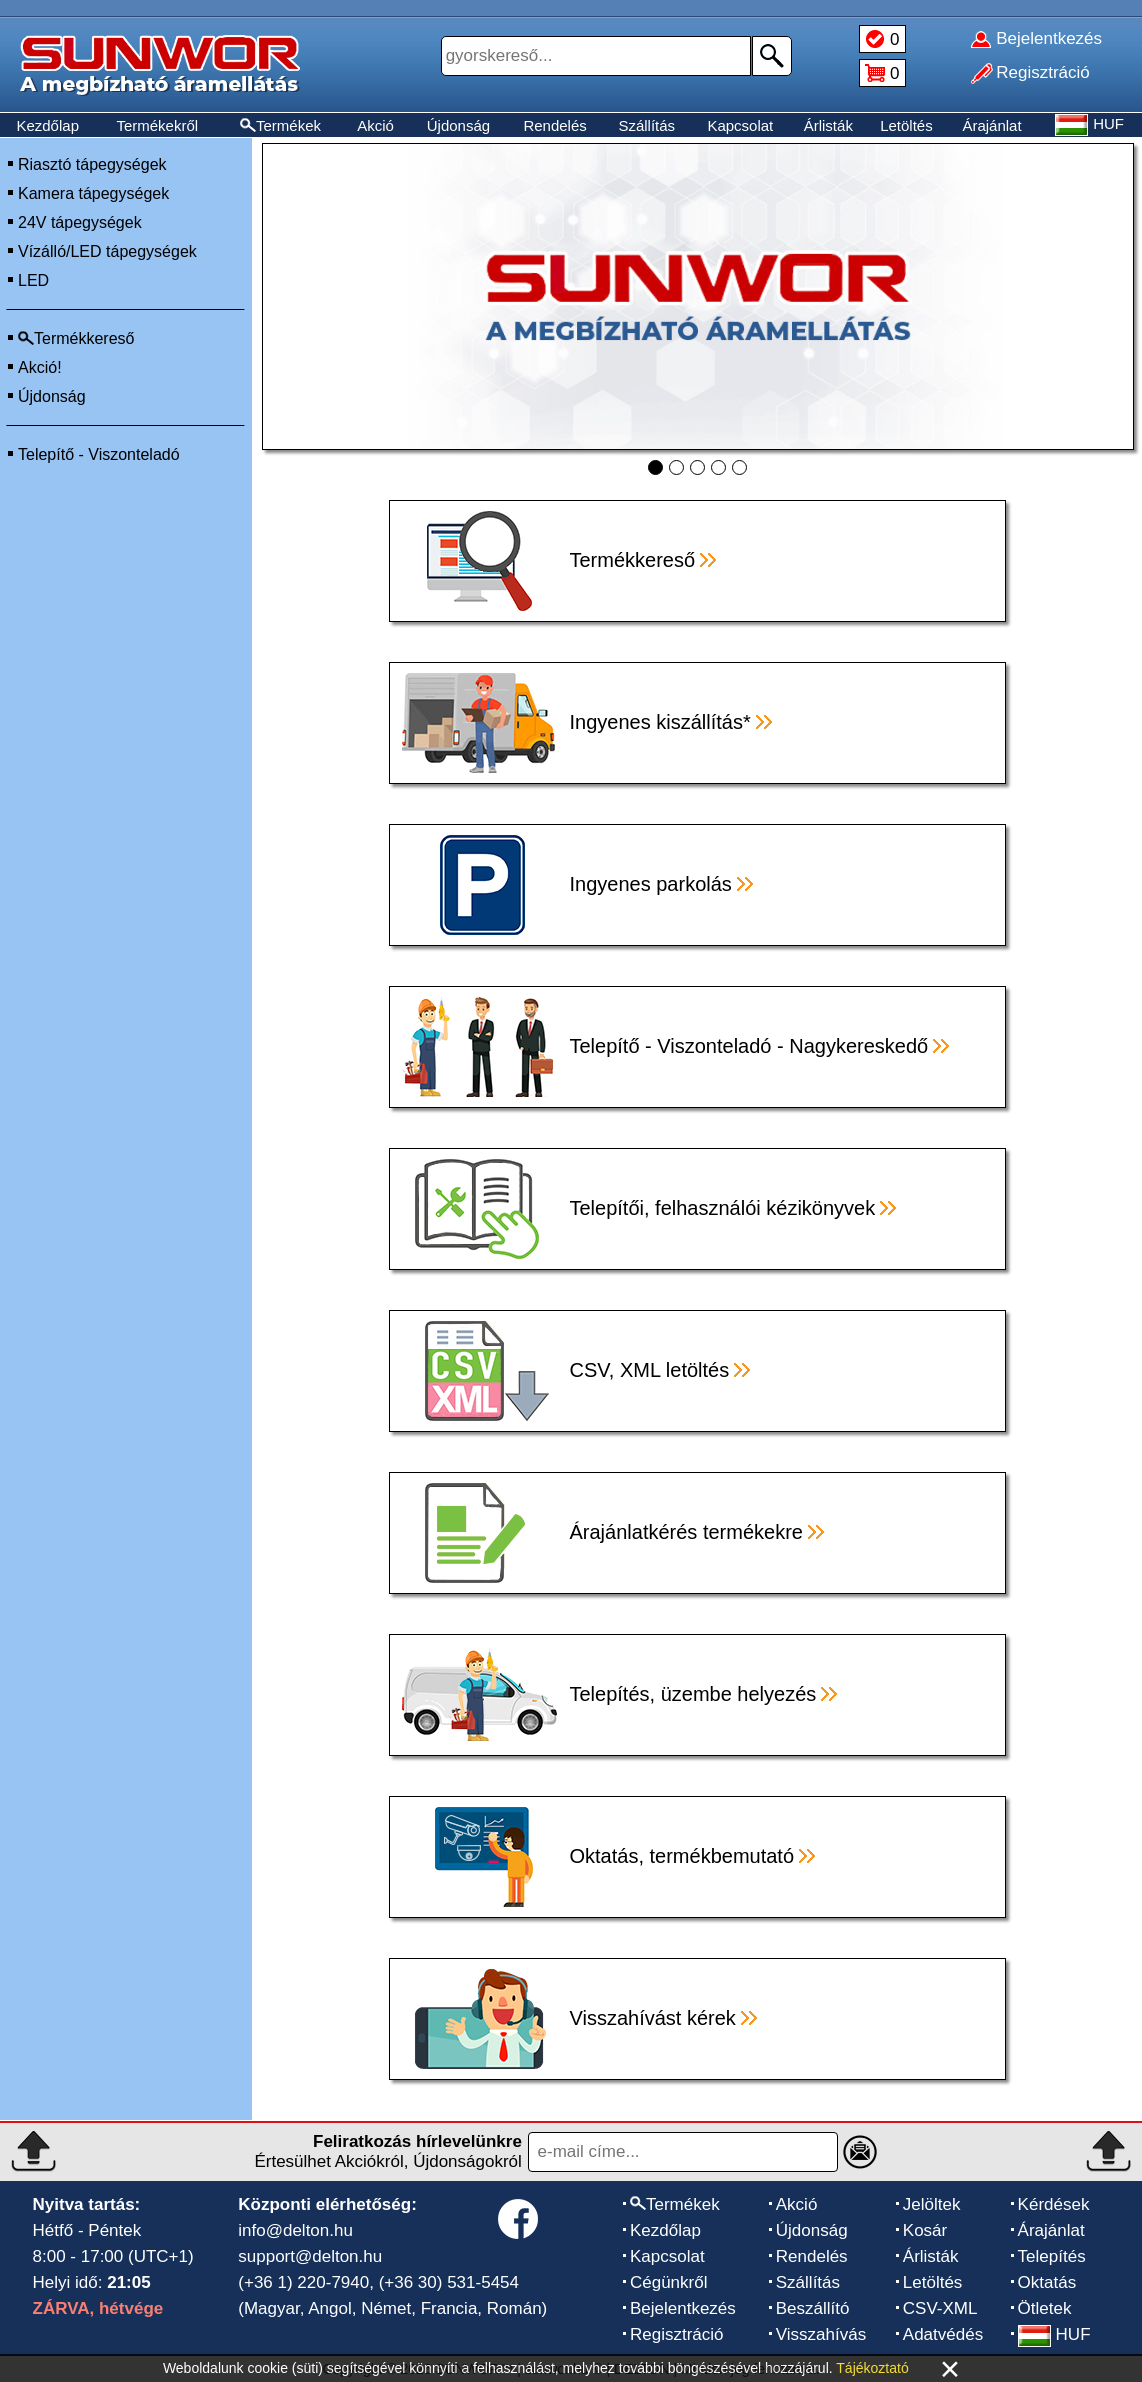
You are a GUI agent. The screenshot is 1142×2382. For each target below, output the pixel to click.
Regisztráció (677, 2334)
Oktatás (1047, 2282)
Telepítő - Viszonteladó (99, 454)
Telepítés (1052, 2256)
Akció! (40, 367)
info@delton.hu (295, 2230)
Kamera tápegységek (93, 193)
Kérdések (1054, 2204)
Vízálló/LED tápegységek (107, 251)
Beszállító (813, 2308)
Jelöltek (932, 2204)
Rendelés (554, 125)
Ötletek (1045, 2308)
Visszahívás (821, 2334)
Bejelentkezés (683, 2308)
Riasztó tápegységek (92, 164)
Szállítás (646, 125)
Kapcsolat (740, 125)
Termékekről (157, 125)
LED (33, 280)
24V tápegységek (80, 222)
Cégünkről (669, 2282)
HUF (1054, 2334)
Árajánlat (991, 125)
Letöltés (906, 125)
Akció (375, 125)
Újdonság (458, 125)
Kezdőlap (47, 125)
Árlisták (828, 125)
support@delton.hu (310, 2256)
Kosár (925, 2230)
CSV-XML (940, 2308)
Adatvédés (943, 2334)
